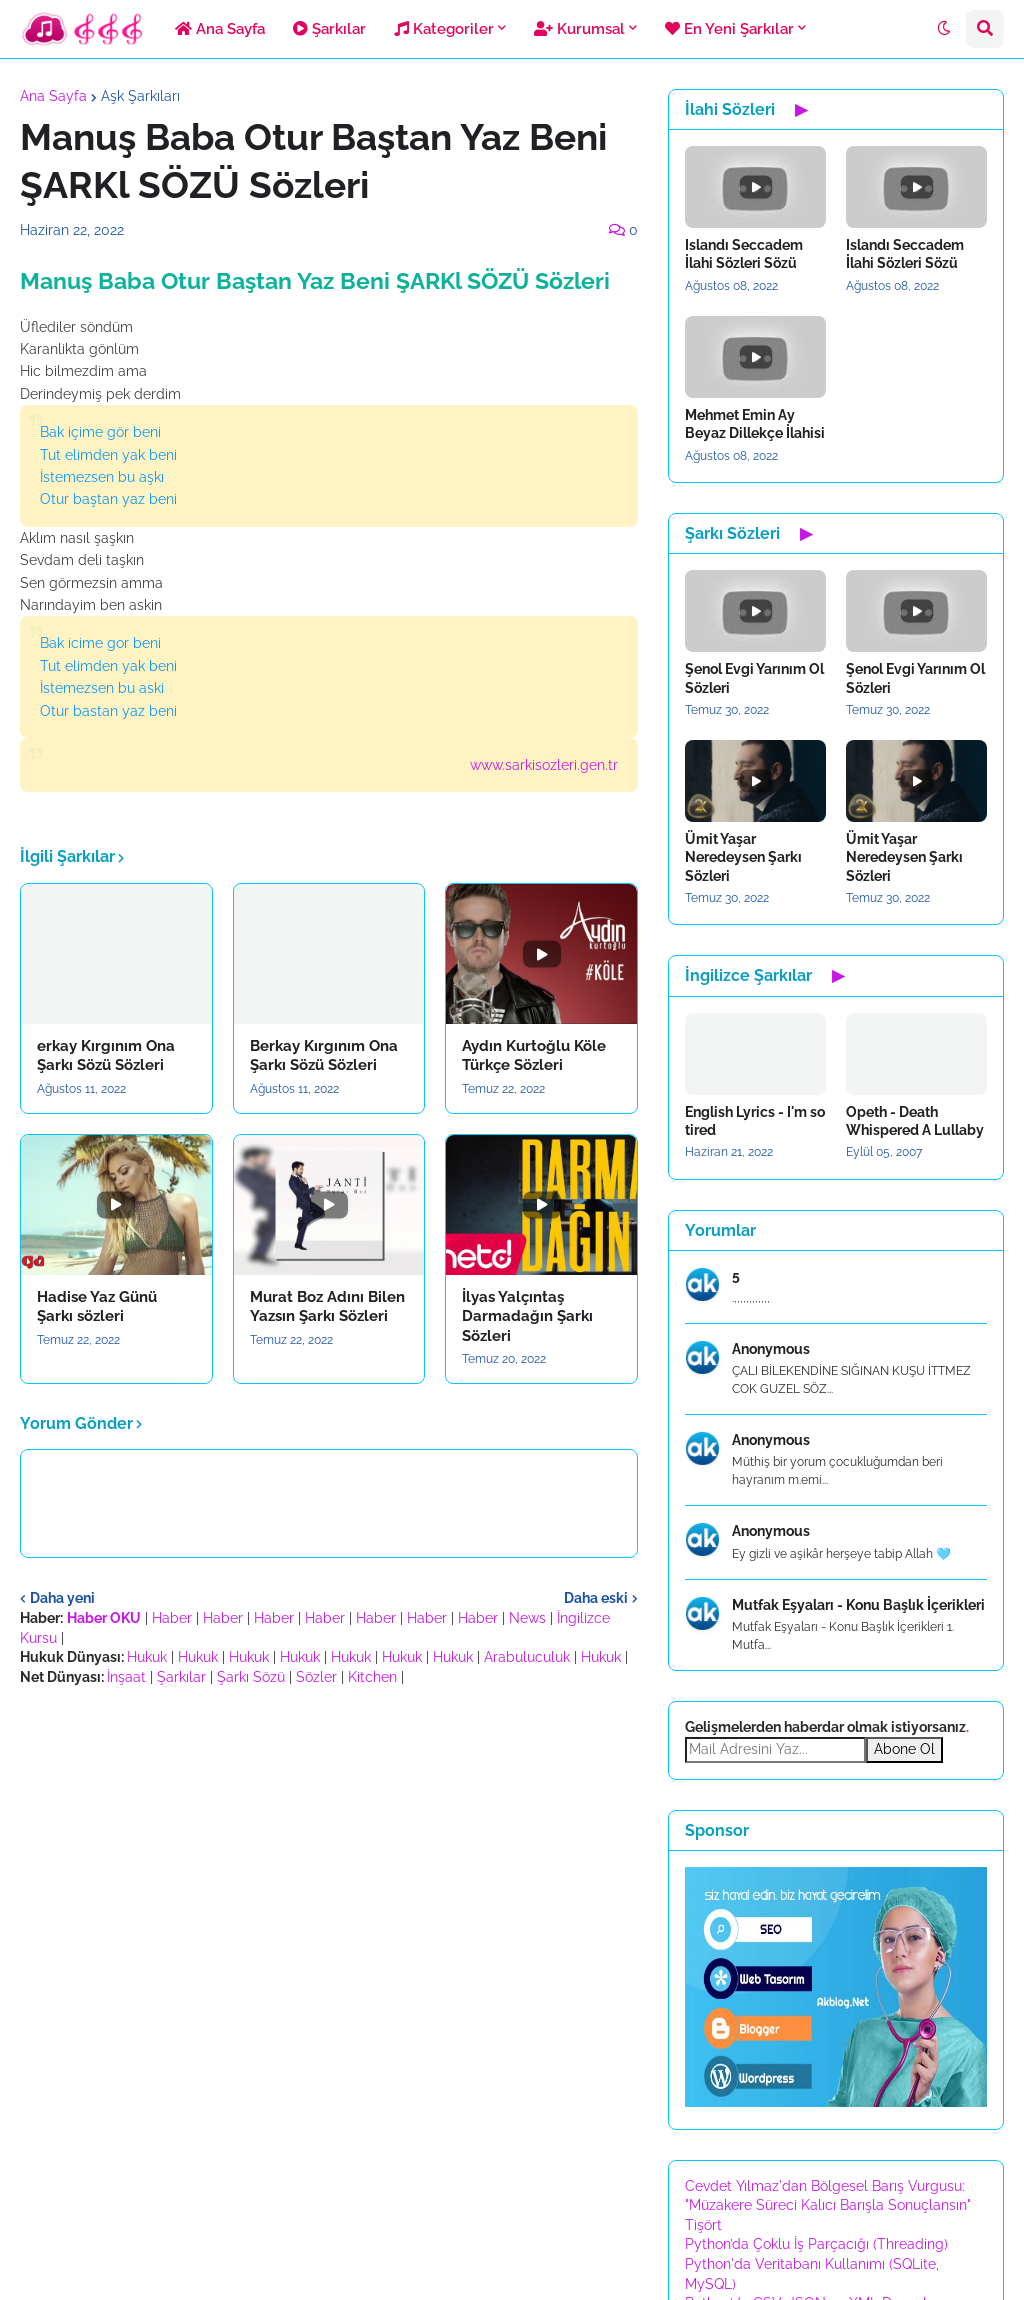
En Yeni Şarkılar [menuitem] (729, 29)
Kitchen (372, 1677)
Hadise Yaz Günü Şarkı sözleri (97, 1307)
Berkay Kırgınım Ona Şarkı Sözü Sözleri (324, 1056)
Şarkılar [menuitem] (329, 29)
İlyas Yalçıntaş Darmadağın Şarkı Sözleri (527, 1316)
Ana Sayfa (53, 96)
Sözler (316, 1677)
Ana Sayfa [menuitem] (220, 29)
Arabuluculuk (527, 1657)
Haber (172, 1618)
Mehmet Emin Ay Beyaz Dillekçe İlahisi (755, 424)
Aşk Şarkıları (140, 96)
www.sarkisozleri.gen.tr (544, 765)
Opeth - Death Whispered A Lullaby (915, 1121)
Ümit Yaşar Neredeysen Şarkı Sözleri (743, 857)
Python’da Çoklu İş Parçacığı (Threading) (816, 2244)
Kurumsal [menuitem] (579, 29)
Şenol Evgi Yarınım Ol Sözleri (754, 678)
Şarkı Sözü (251, 1677)
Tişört (703, 2225)
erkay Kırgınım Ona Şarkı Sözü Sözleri (106, 1056)
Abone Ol (904, 1749)
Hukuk (147, 1657)
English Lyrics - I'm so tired (755, 1121)
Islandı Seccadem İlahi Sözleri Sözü (744, 254)
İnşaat (126, 1677)
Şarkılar (181, 1677)
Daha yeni (62, 1598)
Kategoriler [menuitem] (444, 29)
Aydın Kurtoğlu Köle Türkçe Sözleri (534, 1056)
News (527, 1618)
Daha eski (596, 1598)
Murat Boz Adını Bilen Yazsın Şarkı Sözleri (327, 1307)
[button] (944, 29)
